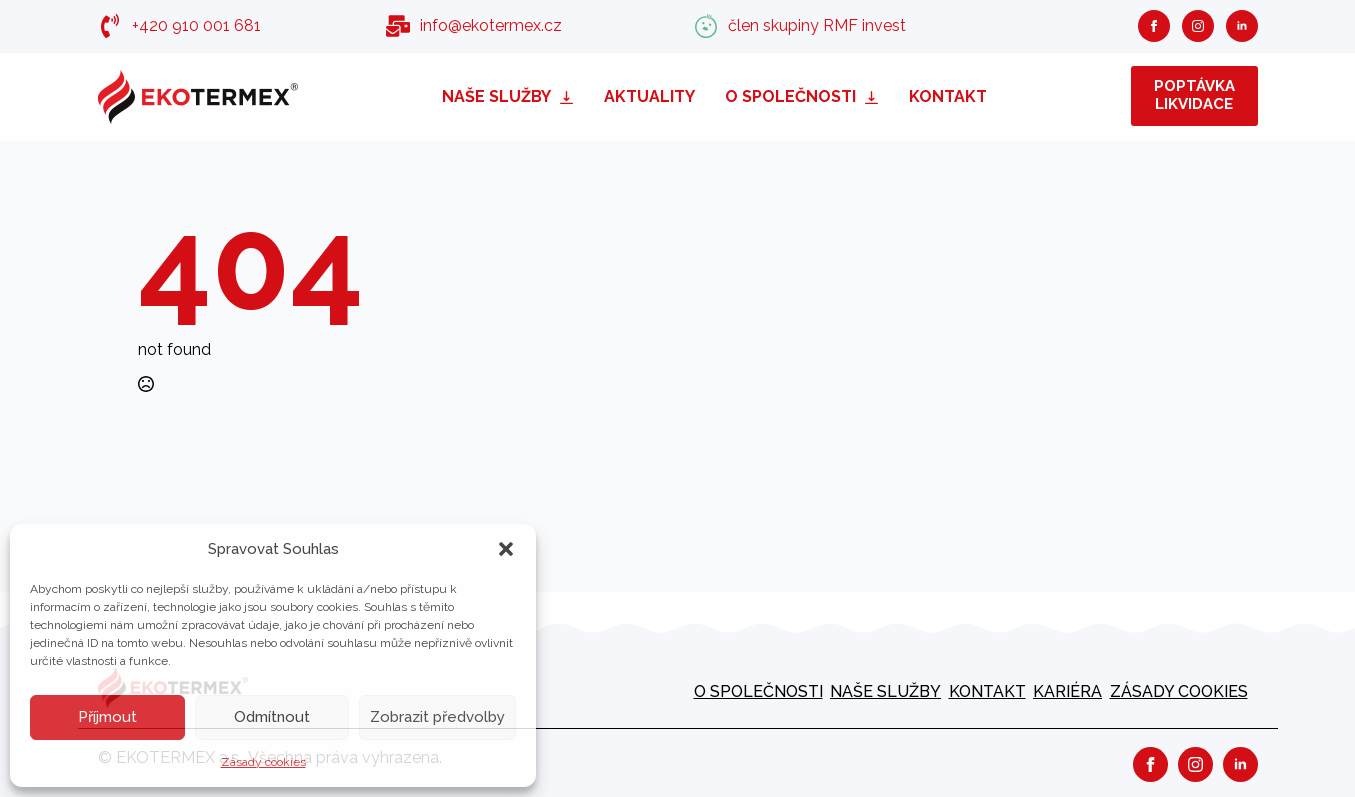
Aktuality (649, 96)
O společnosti (790, 96)
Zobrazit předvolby (437, 717)
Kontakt (948, 96)
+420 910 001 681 (196, 25)
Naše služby (496, 96)
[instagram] (1198, 26)
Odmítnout (272, 717)
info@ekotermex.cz (491, 25)
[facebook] (1154, 26)
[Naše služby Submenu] (570, 96)
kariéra (1067, 691)
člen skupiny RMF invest (817, 25)
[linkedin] (1242, 26)
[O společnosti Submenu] (875, 96)
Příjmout (107, 717)
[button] (506, 549)
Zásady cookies (263, 762)
